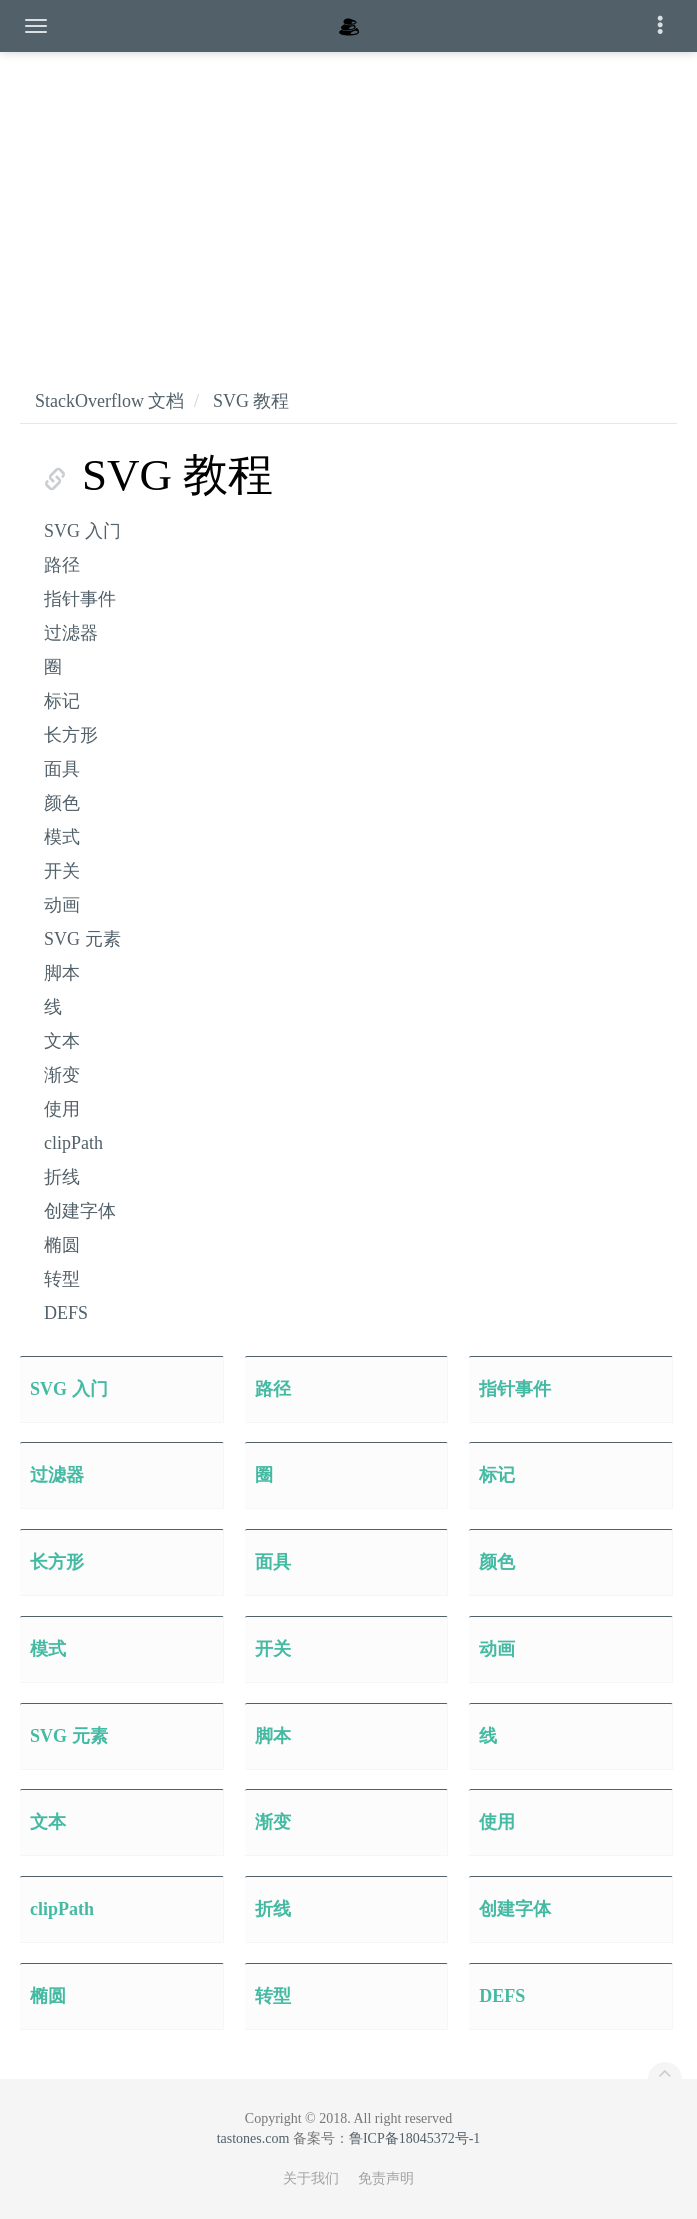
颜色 (62, 803)
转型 (62, 1279)
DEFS (66, 1313)
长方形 (71, 735)
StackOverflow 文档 (109, 401)
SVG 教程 (251, 401)
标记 (62, 701)
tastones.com (253, 2138)
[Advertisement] (348, 200)
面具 (62, 769)
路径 (62, 565)
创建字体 (80, 1211)
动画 (62, 905)
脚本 (62, 973)
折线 (62, 1177)
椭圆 (62, 1245)
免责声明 (386, 2178)
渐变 (62, 1075)
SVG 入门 (82, 531)
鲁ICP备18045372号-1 (414, 2138)
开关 (62, 871)
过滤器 (71, 633)
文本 (62, 1041)
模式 (62, 837)
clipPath (73, 1143)
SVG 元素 (82, 939)
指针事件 (80, 599)
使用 (62, 1109)
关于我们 (311, 2178)
